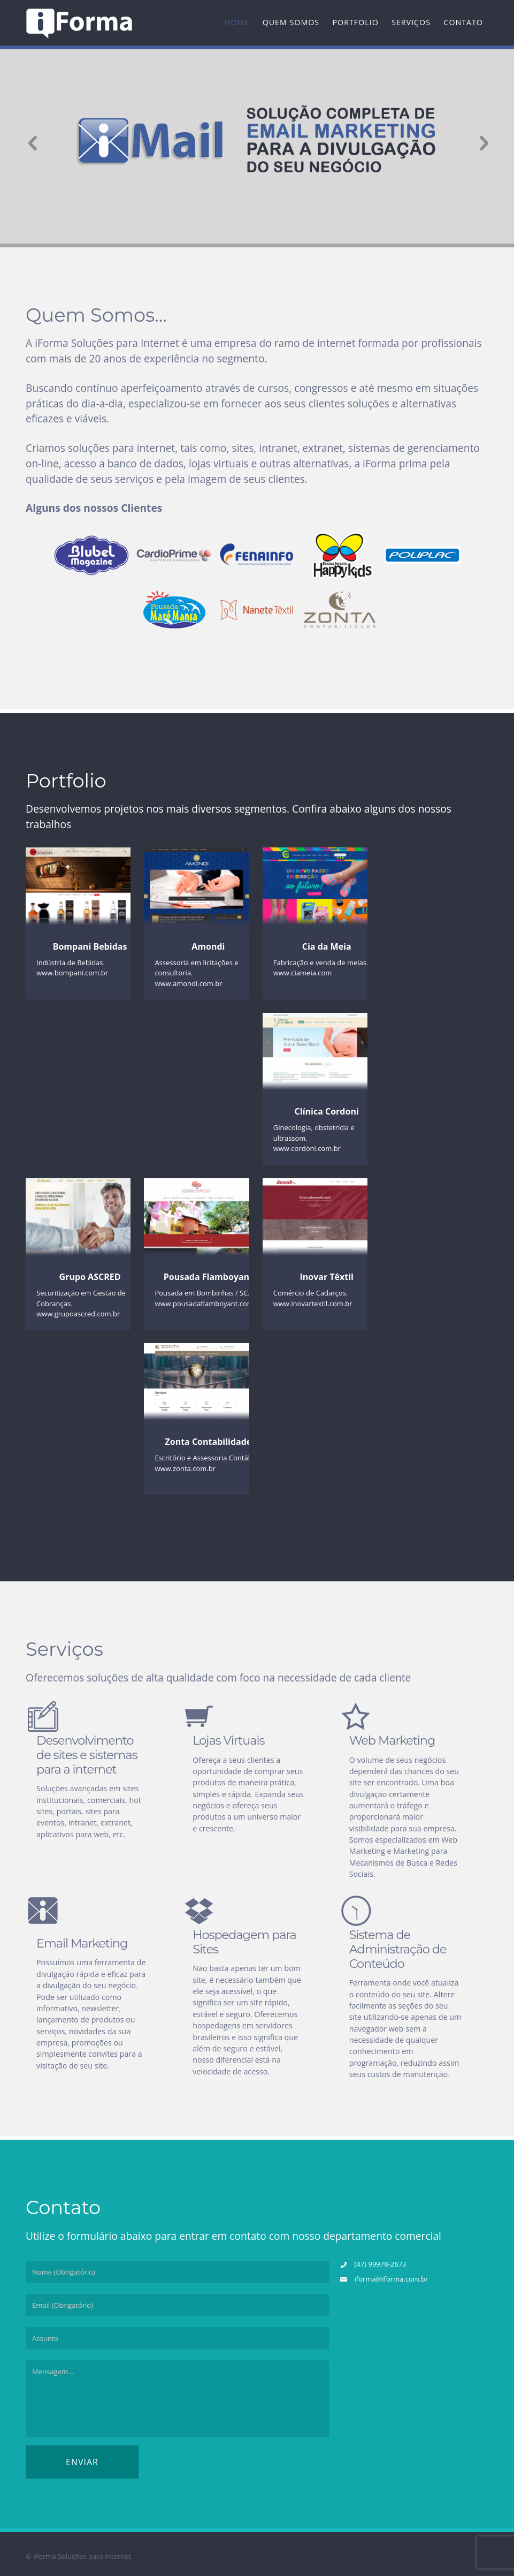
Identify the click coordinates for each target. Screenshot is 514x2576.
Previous (28, 141)
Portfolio (356, 22)
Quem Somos (291, 22)
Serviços (411, 22)
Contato (463, 22)
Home (237, 22)
